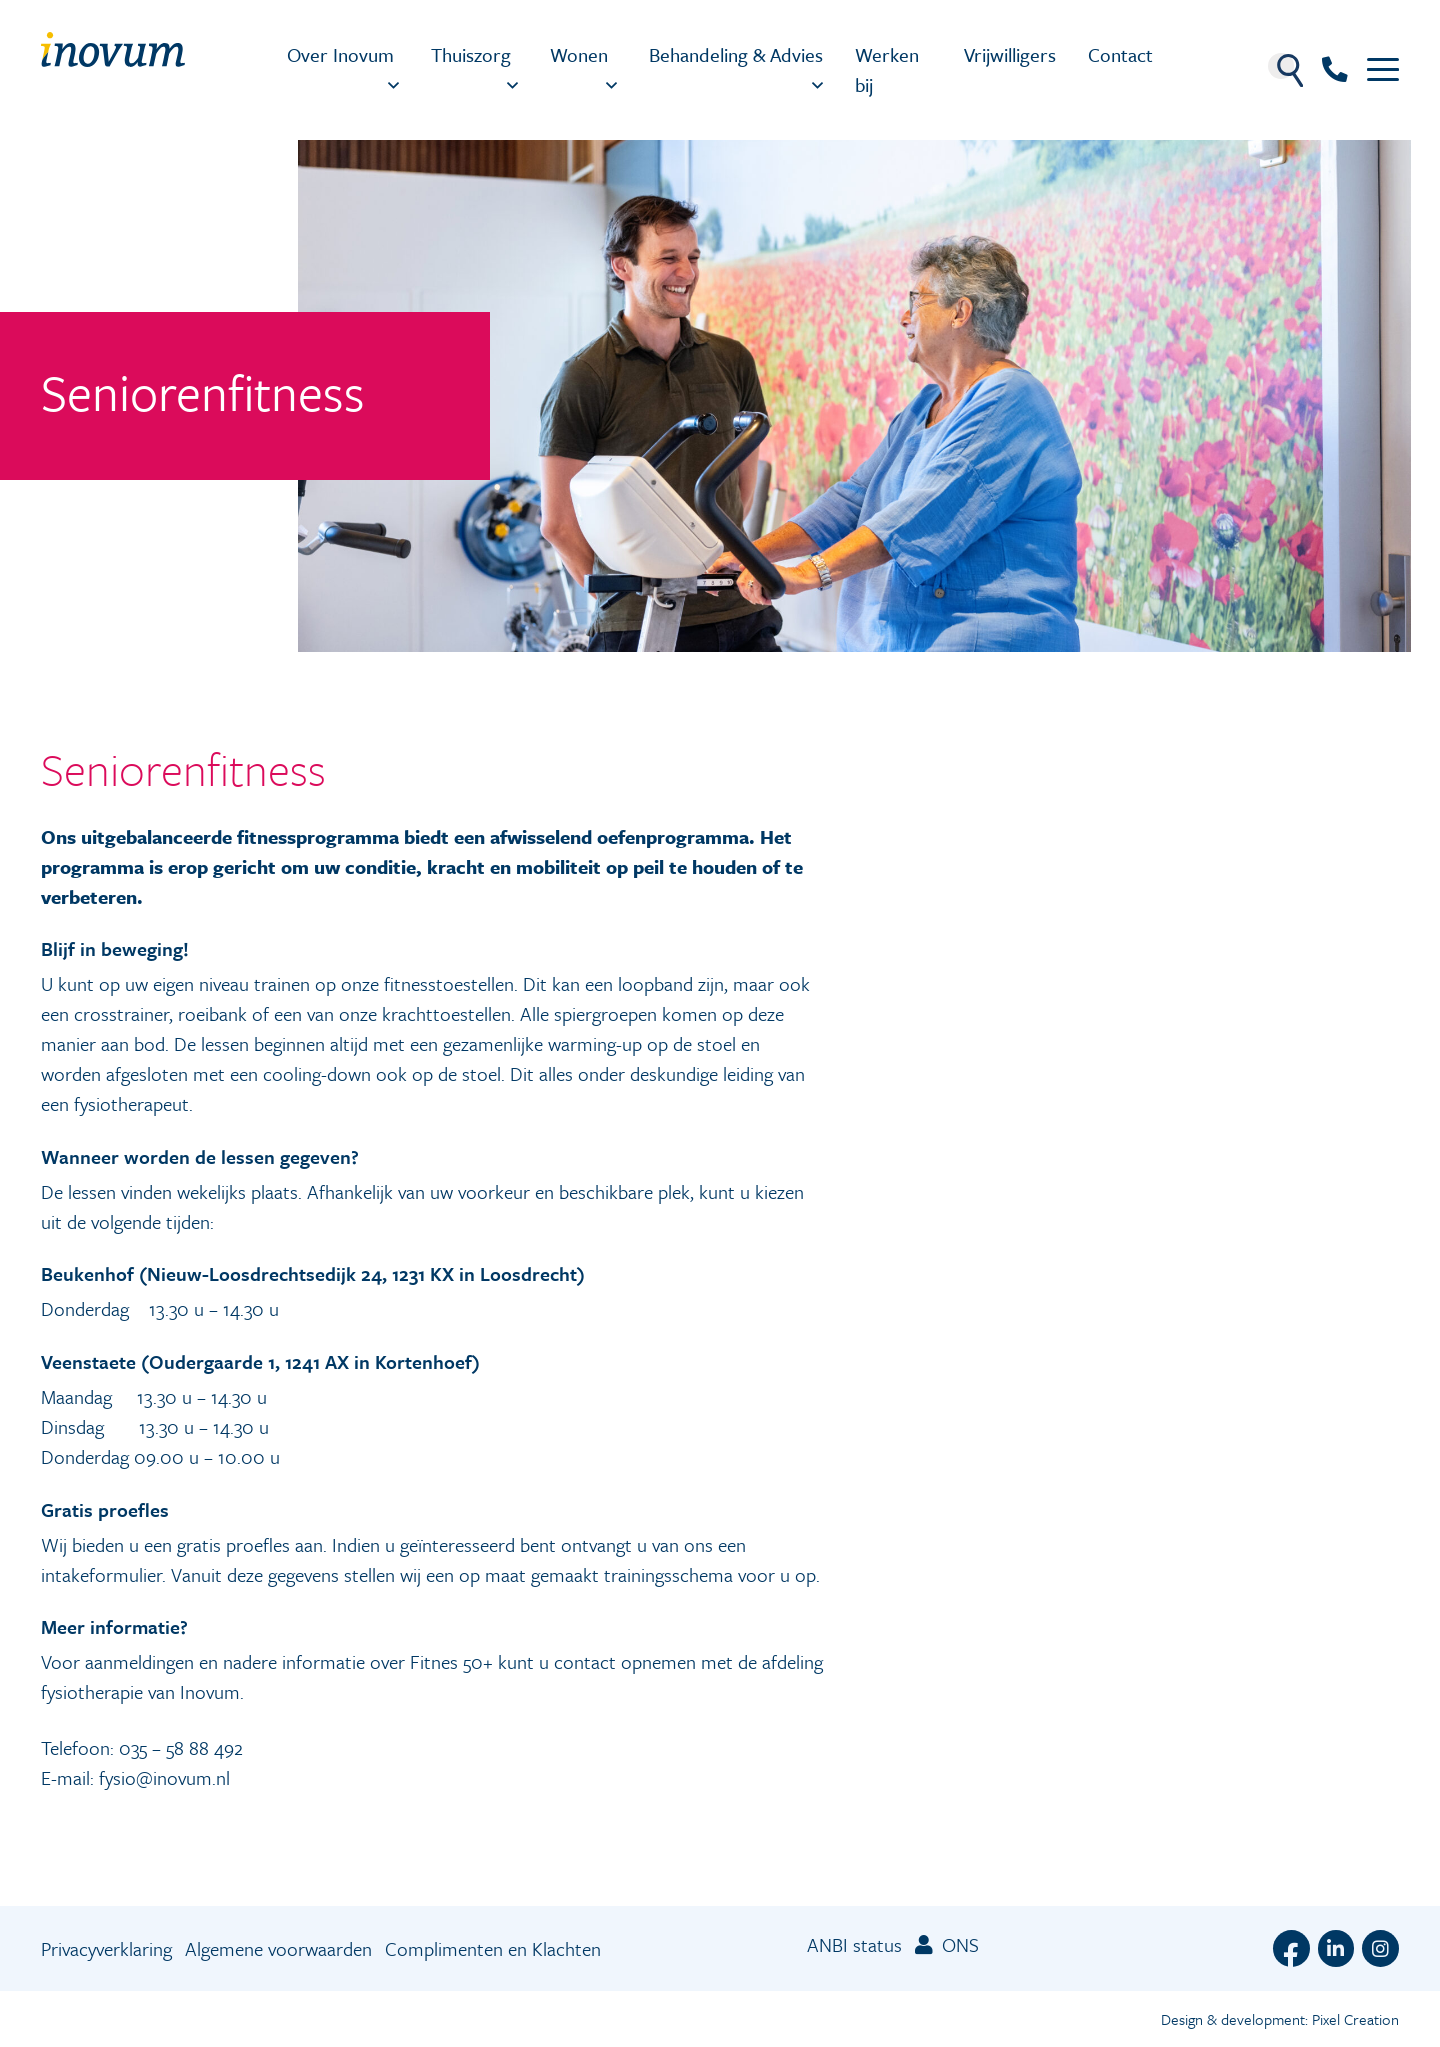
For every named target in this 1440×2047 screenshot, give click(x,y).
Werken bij (887, 69)
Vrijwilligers (1010, 54)
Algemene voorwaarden (278, 1948)
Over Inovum (340, 54)
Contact (1120, 54)
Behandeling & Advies (736, 54)
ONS (947, 1944)
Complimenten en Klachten (493, 1948)
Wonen (579, 54)
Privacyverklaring (106, 1948)
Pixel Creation (1355, 2019)
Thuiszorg (471, 54)
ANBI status (854, 1944)
